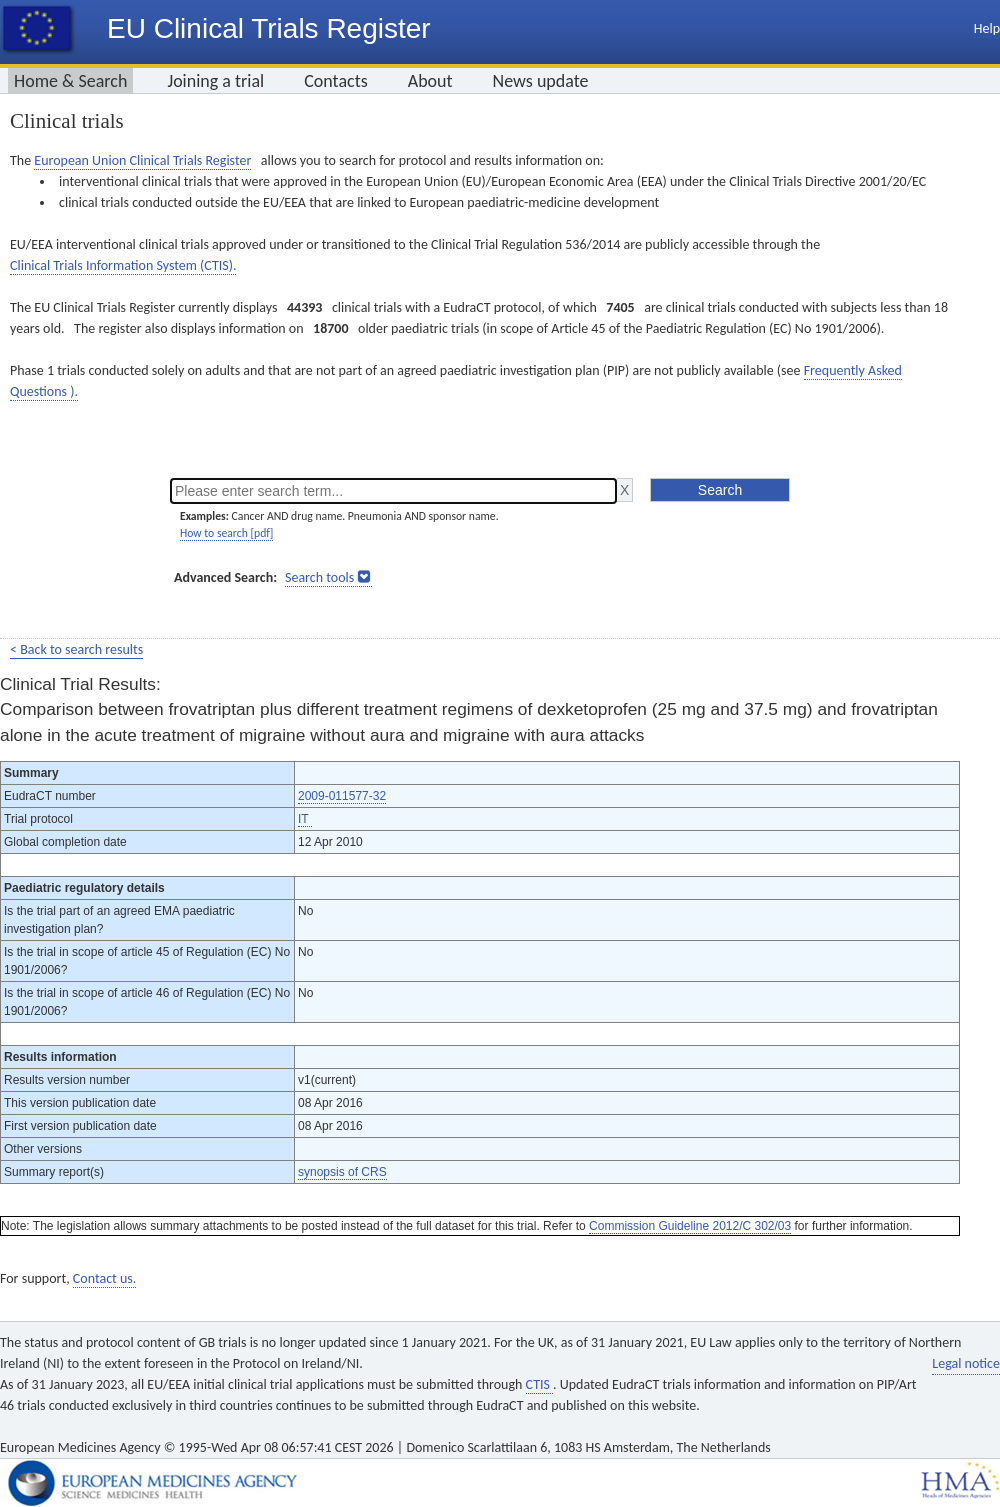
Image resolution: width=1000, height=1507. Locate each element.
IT (305, 819)
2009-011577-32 (342, 796)
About (430, 81)
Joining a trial (215, 81)
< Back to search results (76, 649)
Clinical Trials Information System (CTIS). (123, 265)
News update (541, 81)
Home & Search (70, 81)
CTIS (539, 1384)
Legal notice (966, 1363)
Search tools (319, 577)
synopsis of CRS (342, 1172)
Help (987, 28)
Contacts (336, 81)
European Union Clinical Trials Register (142, 160)
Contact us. (104, 1278)
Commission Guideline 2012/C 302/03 (690, 1226)
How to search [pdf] (226, 533)
